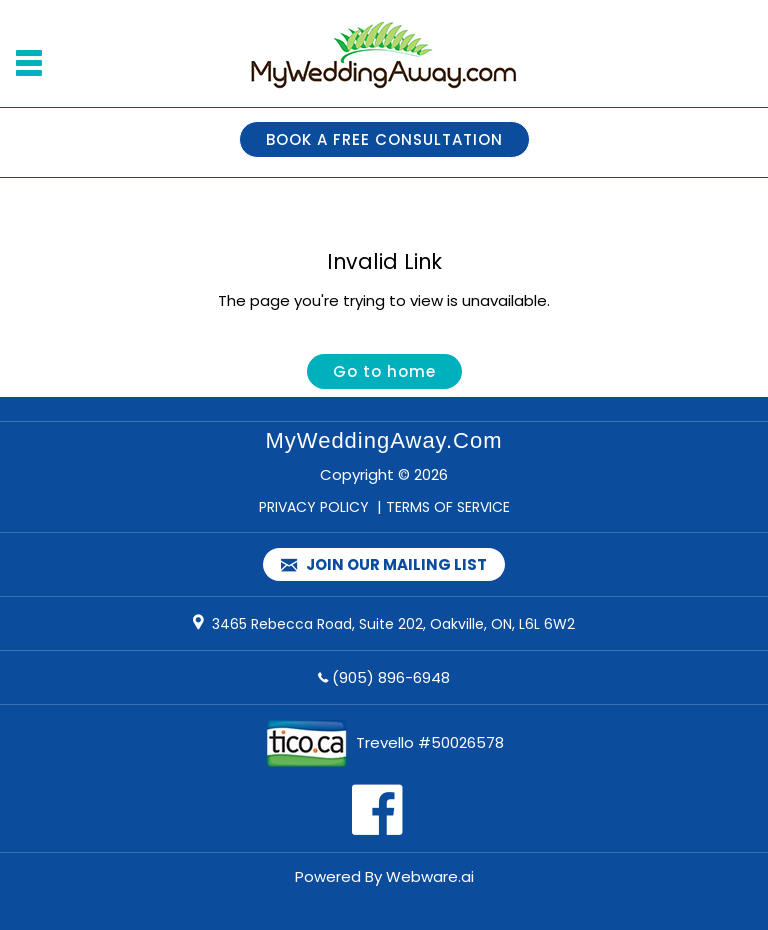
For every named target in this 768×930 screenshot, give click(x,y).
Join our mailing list (384, 565)
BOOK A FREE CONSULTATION (384, 139)
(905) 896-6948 (391, 677)
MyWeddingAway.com (383, 440)
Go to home (384, 371)
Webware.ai (430, 876)
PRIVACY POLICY (314, 507)
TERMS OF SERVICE (448, 507)
